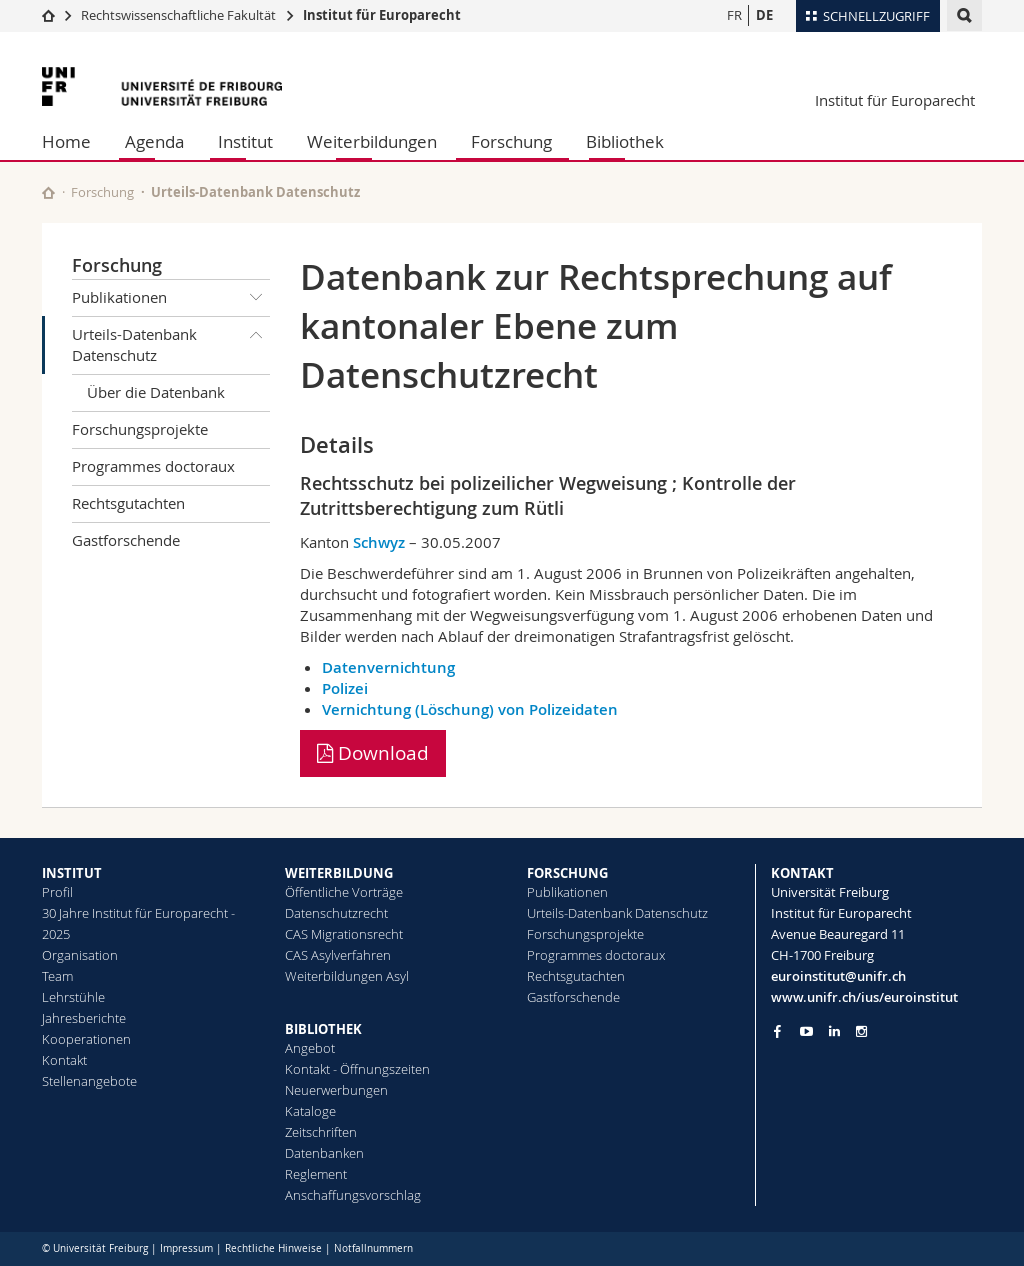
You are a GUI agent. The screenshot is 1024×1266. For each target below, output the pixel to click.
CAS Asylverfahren (338, 955)
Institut (245, 141)
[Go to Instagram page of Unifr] (861, 1031)
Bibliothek (625, 141)
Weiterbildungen (372, 141)
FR (734, 15)
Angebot (310, 1048)
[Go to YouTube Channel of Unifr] (806, 1031)
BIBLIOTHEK (323, 1029)
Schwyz (379, 542)
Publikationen (171, 298)
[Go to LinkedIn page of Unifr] (834, 1031)
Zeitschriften (321, 1132)
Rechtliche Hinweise (273, 1248)
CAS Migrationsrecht (344, 934)
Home (66, 141)
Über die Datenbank (156, 392)
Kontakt (64, 1060)
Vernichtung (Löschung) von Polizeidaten (470, 709)
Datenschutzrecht (336, 913)
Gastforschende (126, 540)
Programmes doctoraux (153, 466)
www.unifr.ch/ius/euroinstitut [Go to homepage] (864, 997)
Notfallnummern (373, 1248)
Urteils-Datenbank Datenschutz (171, 341)
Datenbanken (324, 1153)
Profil (57, 892)
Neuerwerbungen (336, 1090)
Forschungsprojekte (140, 429)
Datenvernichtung (388, 667)
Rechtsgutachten (128, 503)
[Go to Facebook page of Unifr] (777, 1031)
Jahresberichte (84, 1018)
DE (764, 15)
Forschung (511, 141)
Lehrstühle (73, 997)
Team (57, 976)
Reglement (316, 1174)
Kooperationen (86, 1039)
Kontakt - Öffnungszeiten (357, 1069)
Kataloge (310, 1111)
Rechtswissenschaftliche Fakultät (180, 15)
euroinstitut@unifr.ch (838, 976)
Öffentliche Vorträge (344, 892)
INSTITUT (72, 873)
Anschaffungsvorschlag (353, 1195)
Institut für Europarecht (382, 15)
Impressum (186, 1248)
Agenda (154, 141)
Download (373, 753)
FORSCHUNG (567, 873)
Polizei (345, 688)
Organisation (80, 955)
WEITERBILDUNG (339, 873)
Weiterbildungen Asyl (347, 976)
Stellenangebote (89, 1081)
